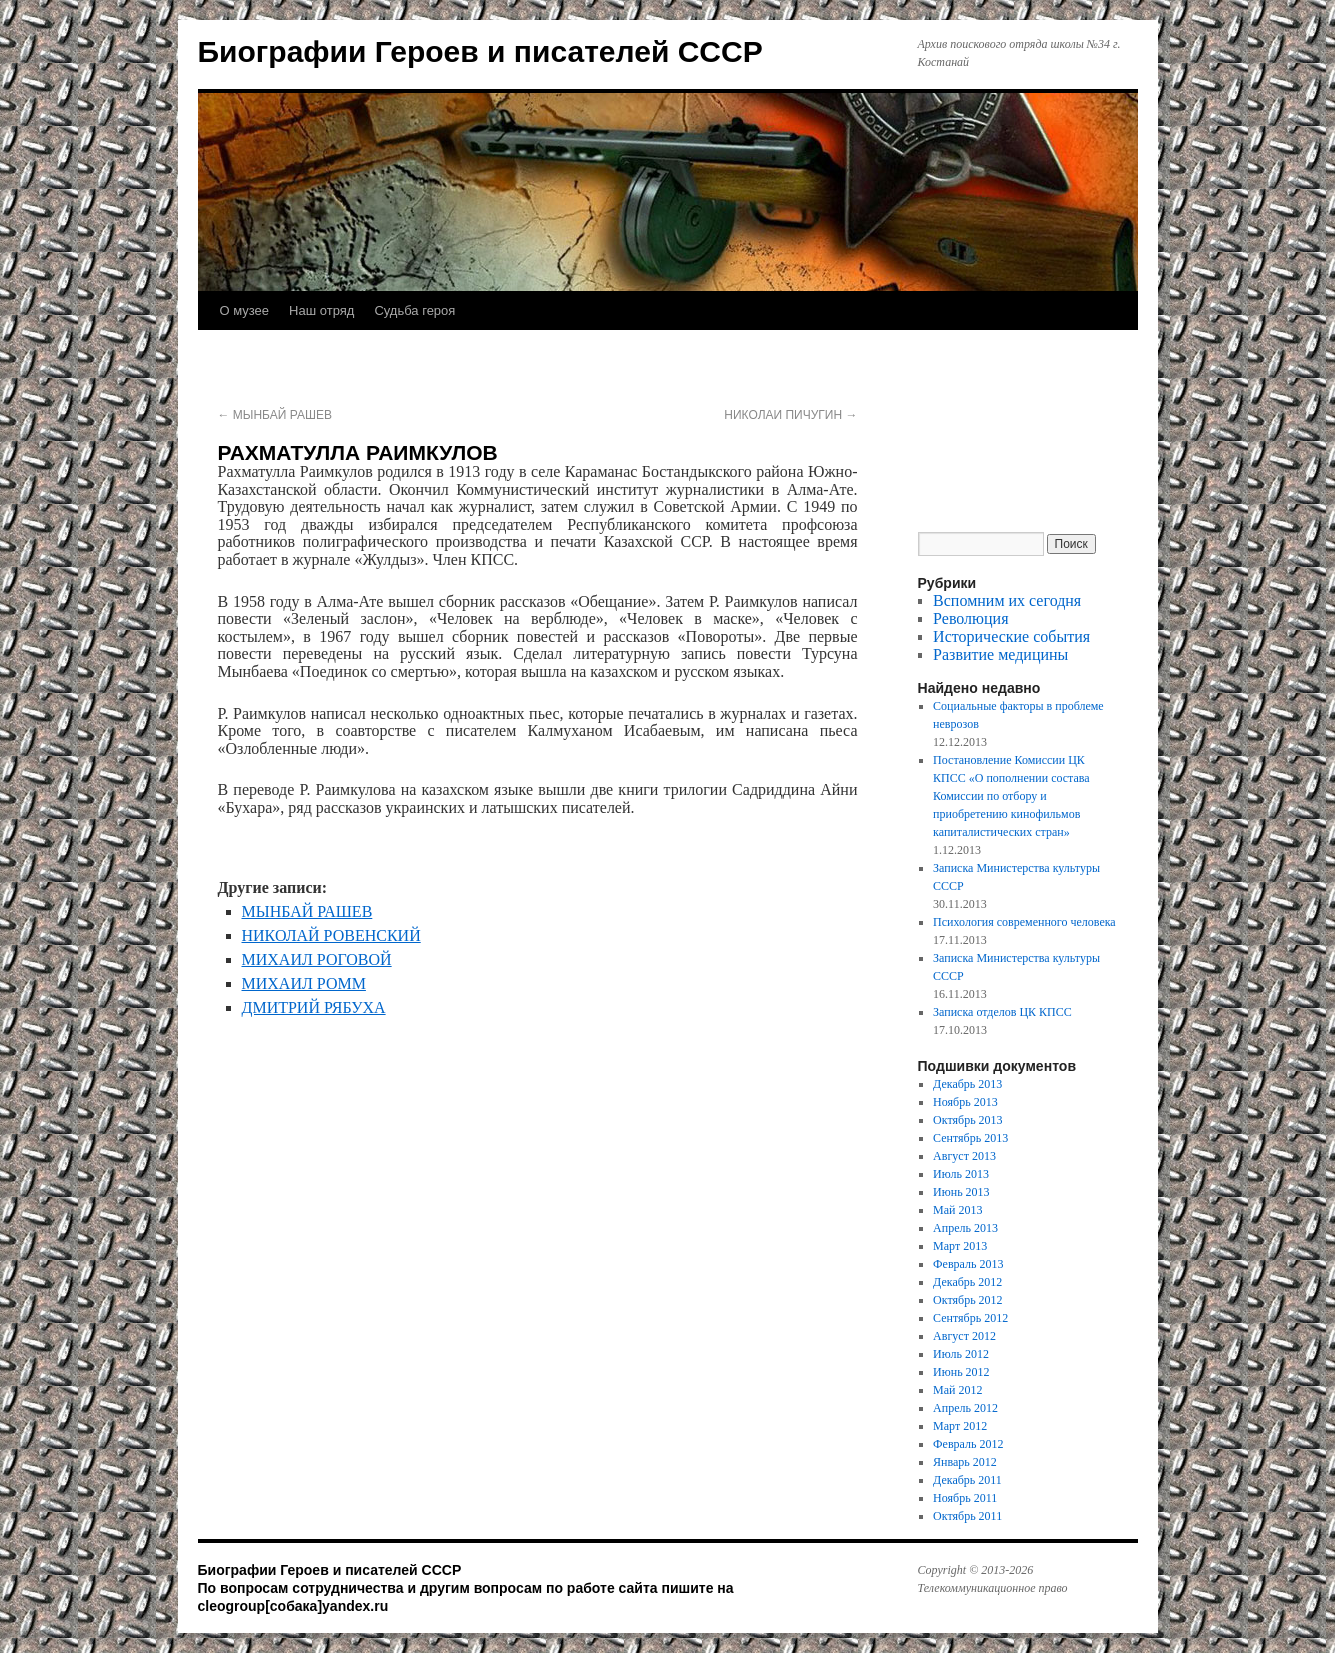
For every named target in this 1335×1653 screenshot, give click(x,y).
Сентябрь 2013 (970, 1138)
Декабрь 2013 (967, 1084)
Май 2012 (957, 1390)
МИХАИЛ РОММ (304, 983)
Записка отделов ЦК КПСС (1002, 1012)
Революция (970, 618)
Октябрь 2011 (967, 1516)
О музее (245, 310)
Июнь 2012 (961, 1372)
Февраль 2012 (968, 1444)
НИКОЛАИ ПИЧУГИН (790, 415)
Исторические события (1011, 636)
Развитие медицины (1000, 654)
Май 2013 (957, 1210)
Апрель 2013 (965, 1228)
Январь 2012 (965, 1462)
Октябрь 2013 (968, 1120)
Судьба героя (414, 310)
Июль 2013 (961, 1174)
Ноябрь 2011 (965, 1498)
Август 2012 (964, 1336)
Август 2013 (964, 1156)
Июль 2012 (961, 1354)
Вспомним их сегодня (1007, 600)
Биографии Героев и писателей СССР (480, 51)
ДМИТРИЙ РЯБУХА (314, 1007)
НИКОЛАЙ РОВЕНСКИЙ (331, 935)
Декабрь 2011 (967, 1480)
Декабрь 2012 (967, 1282)
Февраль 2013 (968, 1264)
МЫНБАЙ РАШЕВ (275, 415)
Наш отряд (321, 310)
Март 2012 (960, 1426)
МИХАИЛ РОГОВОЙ (317, 959)
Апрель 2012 (965, 1408)
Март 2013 (960, 1246)
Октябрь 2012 (968, 1300)
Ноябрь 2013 (965, 1102)
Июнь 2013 (961, 1192)
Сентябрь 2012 (970, 1318)
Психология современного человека (1024, 922)
